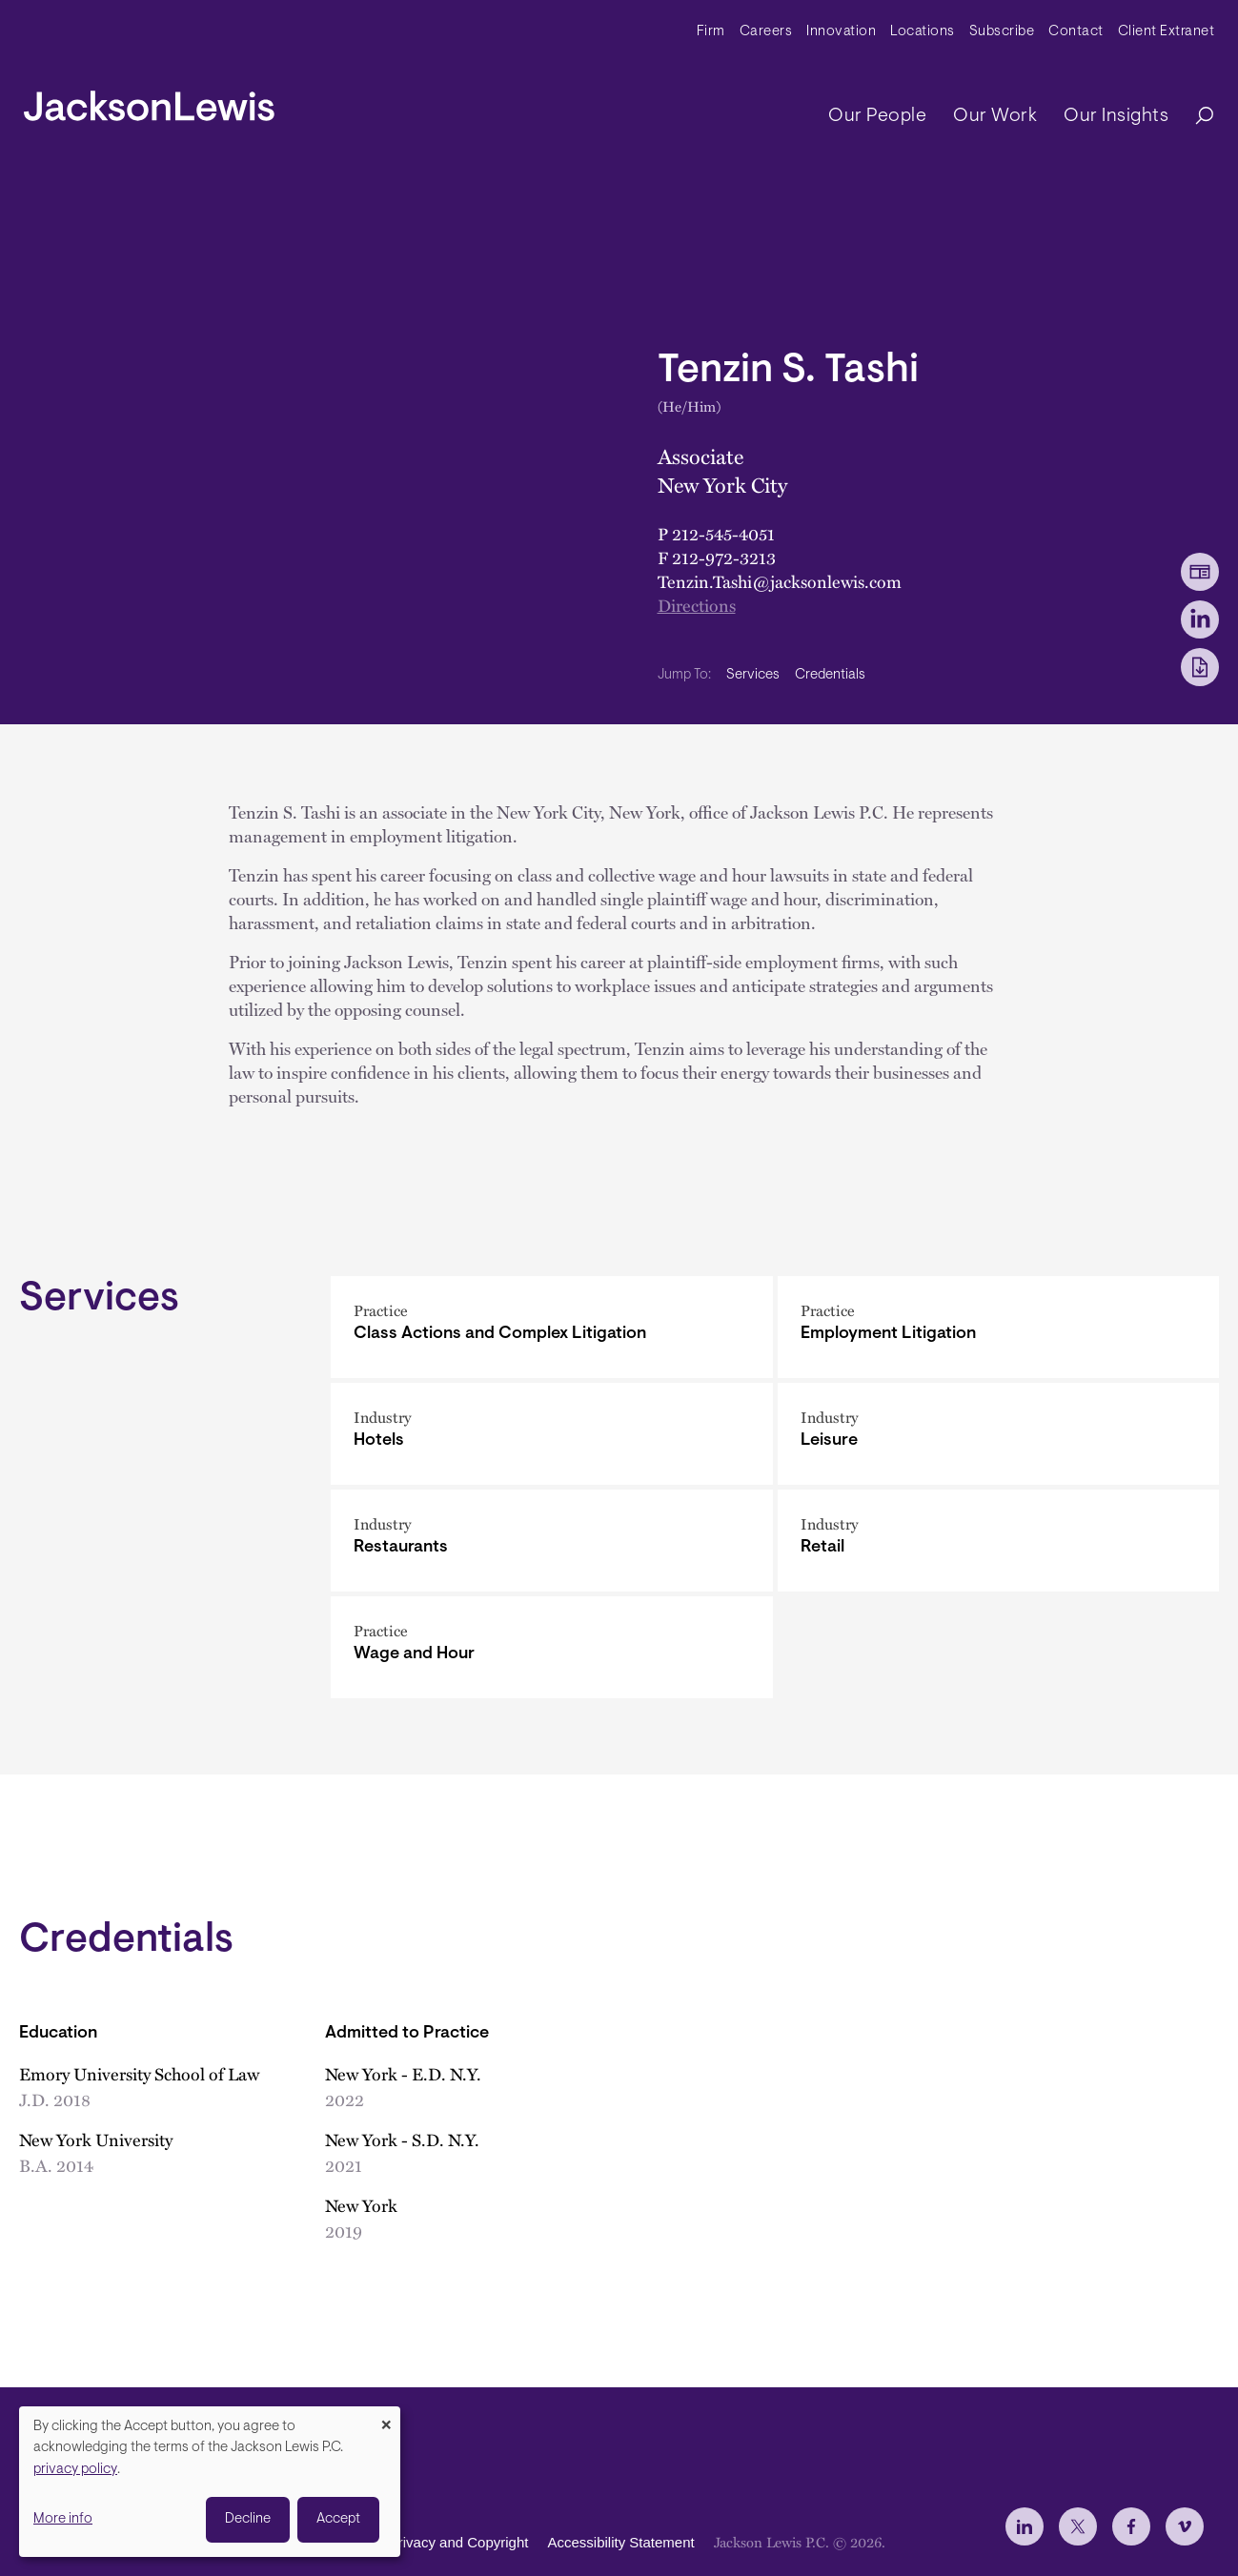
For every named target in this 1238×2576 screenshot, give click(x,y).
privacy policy (75, 2470)
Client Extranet (1166, 32)
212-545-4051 (723, 533)
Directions (697, 605)
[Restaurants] (551, 1541)
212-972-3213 (724, 557)
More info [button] (62, 2519)
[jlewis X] (1078, 2526)
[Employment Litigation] (998, 1327)
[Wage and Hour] (551, 1647)
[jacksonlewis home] (149, 101)
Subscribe (1002, 32)
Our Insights (1116, 116)
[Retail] (998, 1541)
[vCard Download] (1200, 572)
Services (753, 675)
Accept (338, 2519)
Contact (1076, 32)
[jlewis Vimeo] (1185, 2526)
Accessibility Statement (620, 2543)
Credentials (830, 675)
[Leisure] (998, 1434)
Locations (922, 32)
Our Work (995, 116)
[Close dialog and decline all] (386, 2418)
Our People (877, 116)
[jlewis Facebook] (1131, 2526)
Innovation (841, 32)
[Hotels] (551, 1434)
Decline (248, 2519)
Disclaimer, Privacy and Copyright (421, 2543)
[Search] (1195, 116)
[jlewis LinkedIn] (1024, 2526)
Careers (766, 32)
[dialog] (209, 2481)
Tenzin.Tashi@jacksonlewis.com (780, 581)
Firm (711, 32)
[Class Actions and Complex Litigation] (551, 1327)
